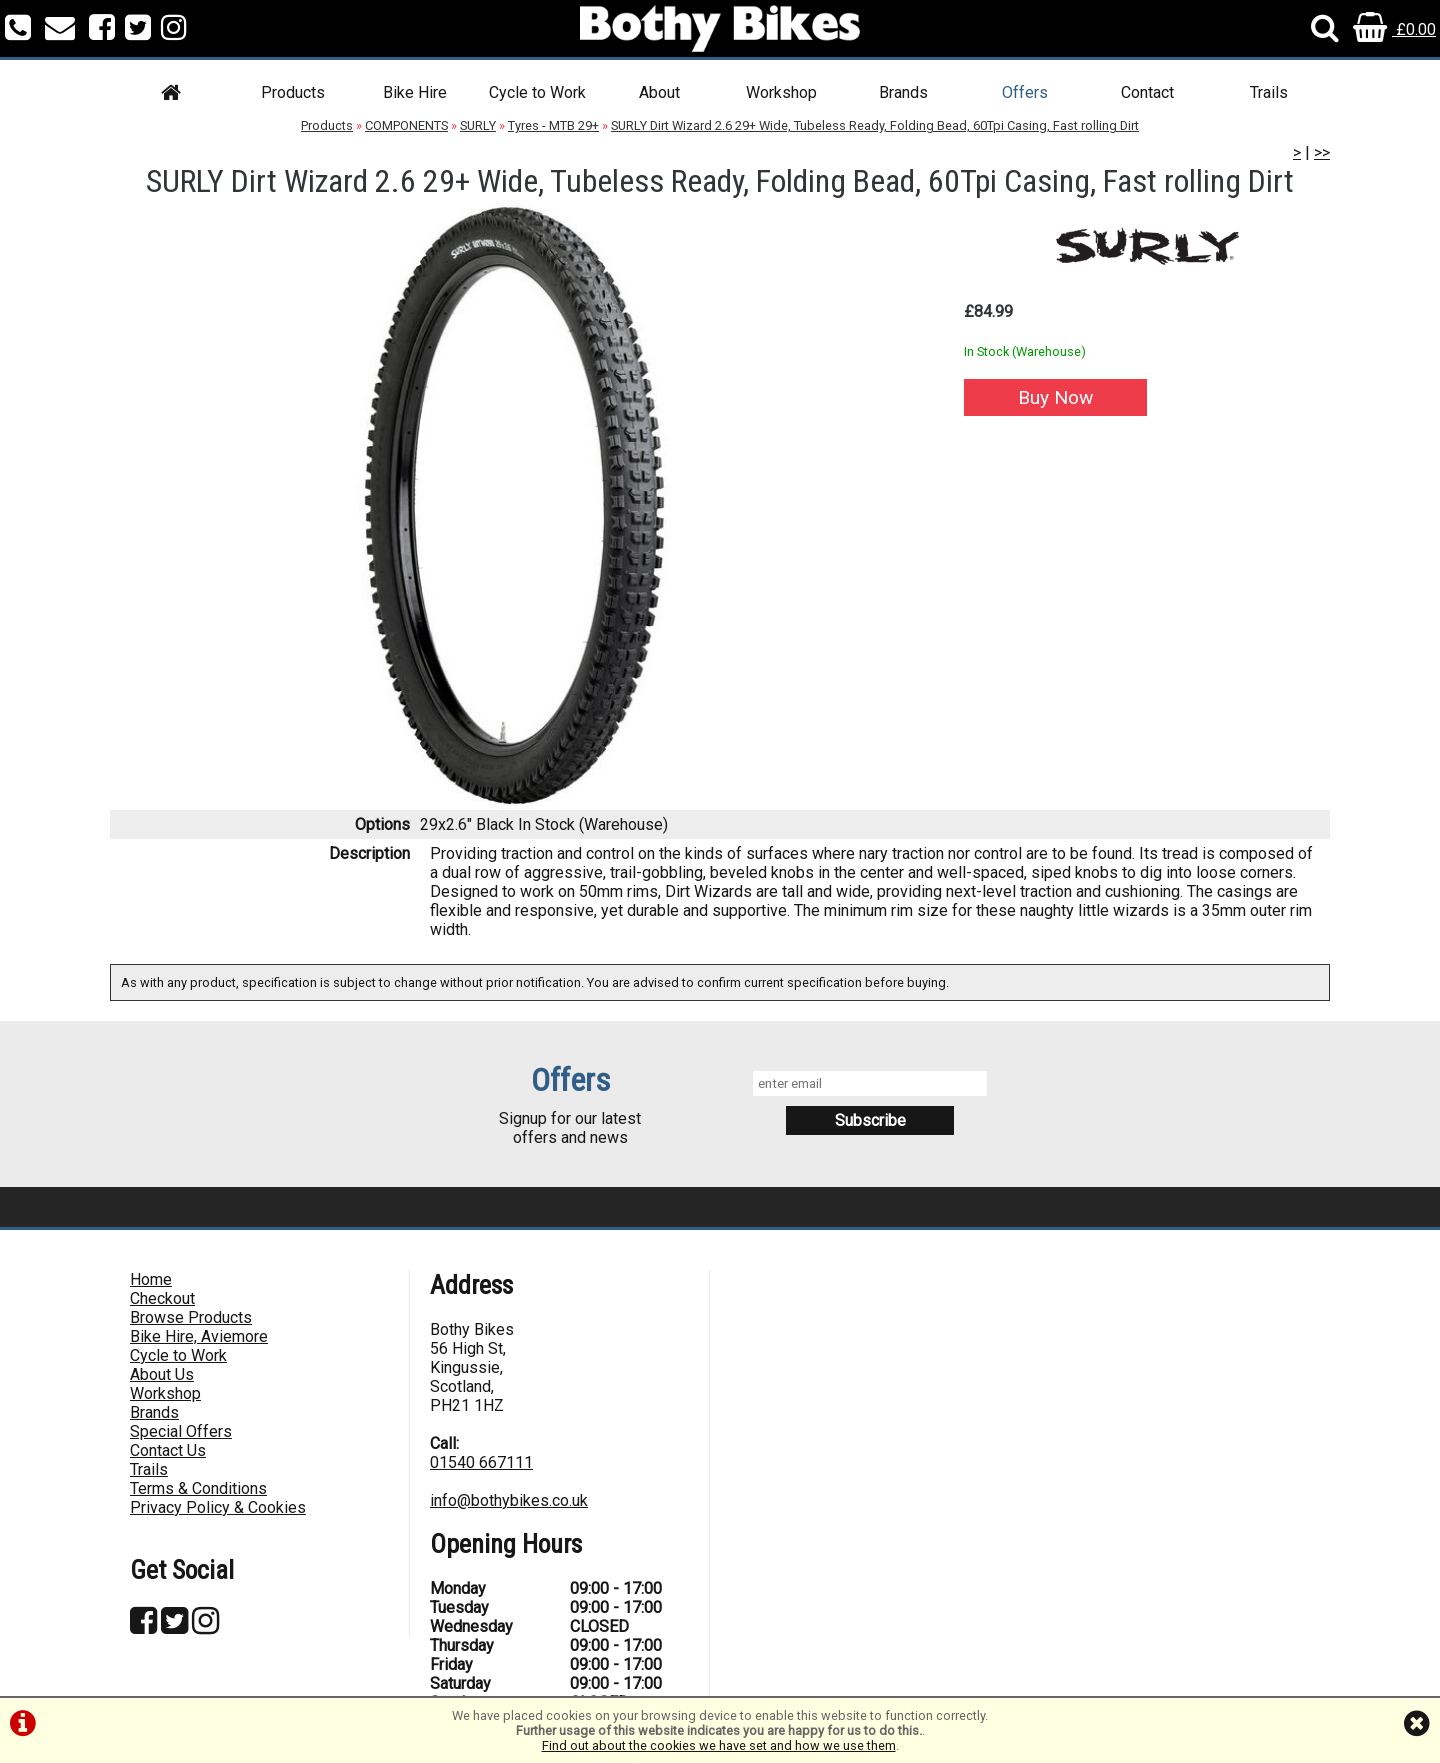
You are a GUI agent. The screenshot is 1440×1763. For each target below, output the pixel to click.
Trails (1269, 92)
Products (293, 92)
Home (151, 1279)
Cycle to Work (537, 92)
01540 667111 (481, 1462)
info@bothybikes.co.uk (509, 1500)
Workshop (781, 92)
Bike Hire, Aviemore (199, 1336)
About (659, 92)
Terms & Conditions (198, 1488)
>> (1322, 152)
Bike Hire (415, 92)
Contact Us (168, 1450)
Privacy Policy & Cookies (218, 1507)
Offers (1025, 92)
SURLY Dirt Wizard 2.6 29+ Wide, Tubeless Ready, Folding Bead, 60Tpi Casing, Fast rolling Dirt (875, 125)
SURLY (478, 125)
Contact (1147, 92)
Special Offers (181, 1431)
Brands (903, 92)
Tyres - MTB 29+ (553, 125)
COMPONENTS (406, 125)
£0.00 (1394, 29)
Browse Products (191, 1317)
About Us (162, 1374)
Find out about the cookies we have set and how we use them (719, 1745)
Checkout (162, 1298)
